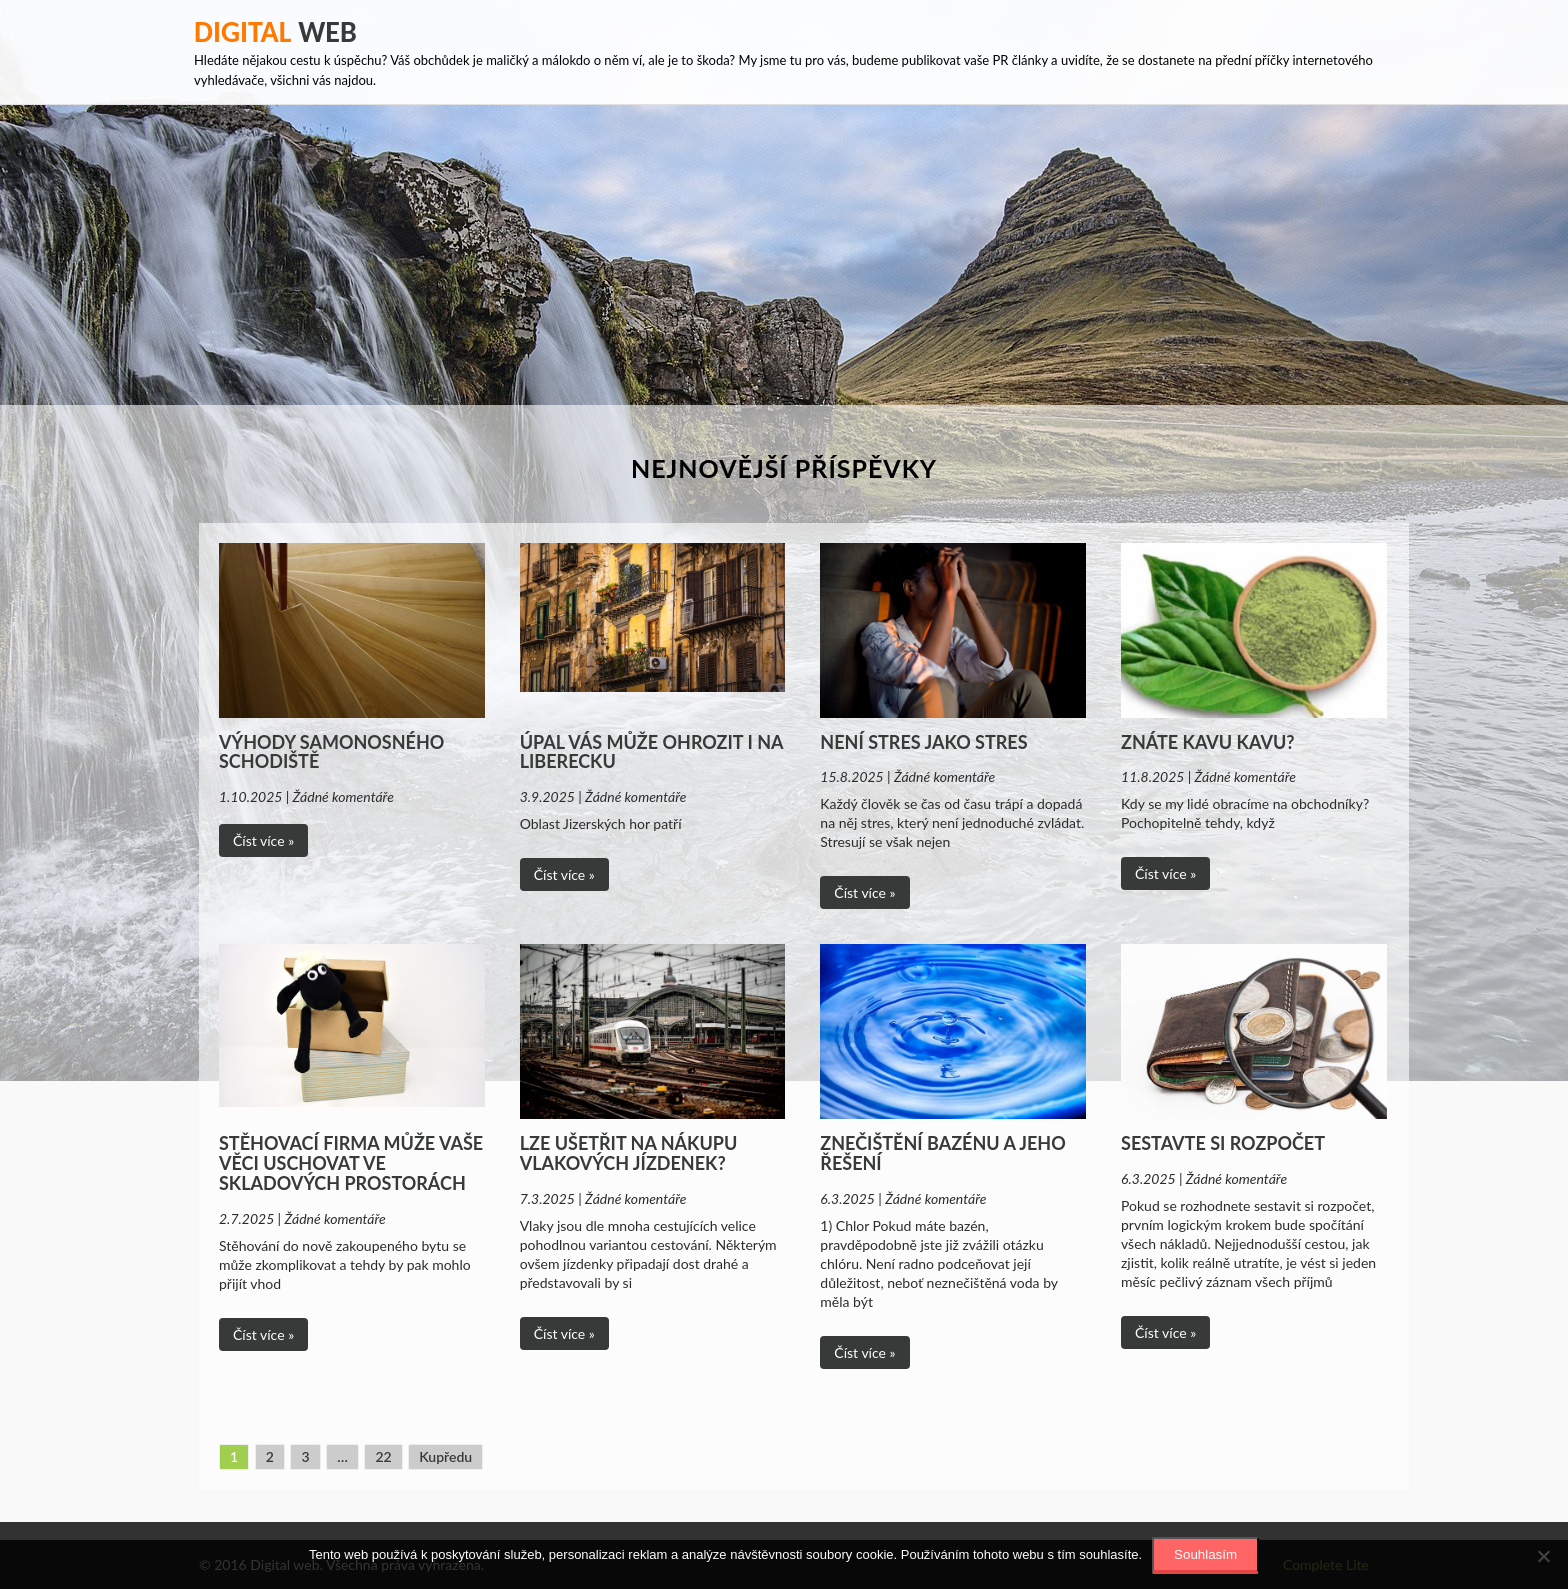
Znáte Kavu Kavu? (1208, 742)
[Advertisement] (784, 255)
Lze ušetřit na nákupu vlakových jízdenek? (629, 1153)
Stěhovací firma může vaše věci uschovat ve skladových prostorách (351, 1163)
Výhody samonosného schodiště (331, 752)
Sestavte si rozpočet (1223, 1143)
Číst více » (263, 840)
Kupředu (445, 1456)
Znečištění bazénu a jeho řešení (942, 1153)
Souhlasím (1205, 1554)
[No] (1543, 1556)
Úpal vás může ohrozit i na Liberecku (651, 752)
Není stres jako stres (923, 742)
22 (383, 1456)
